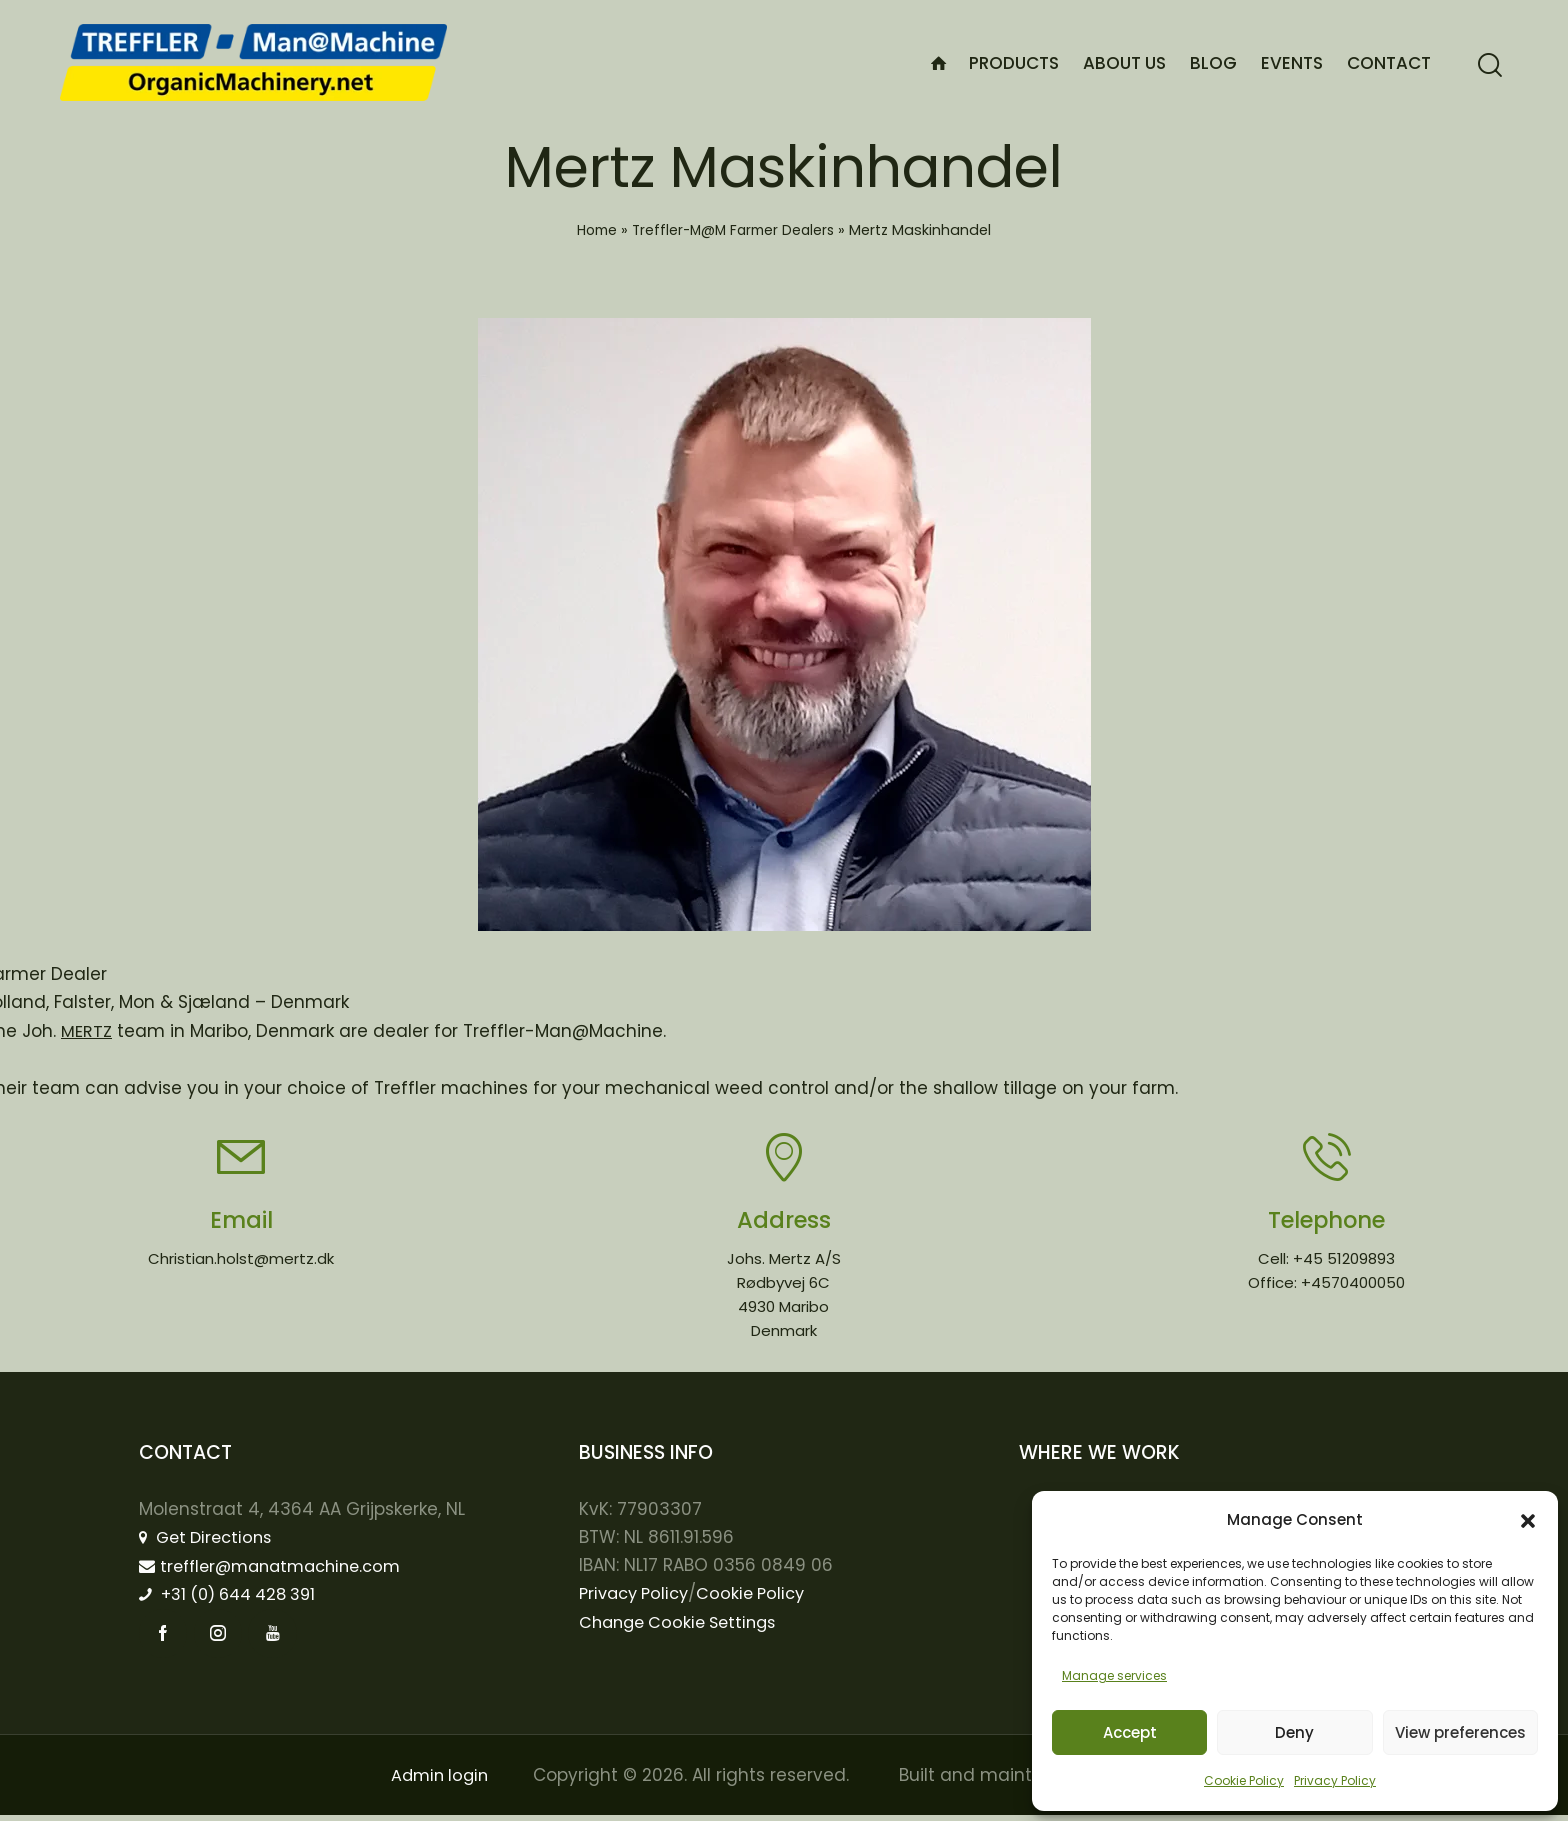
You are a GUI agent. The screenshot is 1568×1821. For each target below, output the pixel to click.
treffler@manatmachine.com (278, 1569)
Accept (1130, 1732)
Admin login (437, 1781)
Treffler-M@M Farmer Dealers (734, 230)
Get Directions (210, 1540)
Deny (1294, 1732)
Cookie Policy (1244, 1780)
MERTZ (87, 1031)
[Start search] (1490, 65)
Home (592, 230)
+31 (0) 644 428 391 (235, 1598)
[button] (1528, 1521)
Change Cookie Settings (683, 1624)
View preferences (1460, 1732)
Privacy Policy (1335, 1780)
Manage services (1114, 1675)
